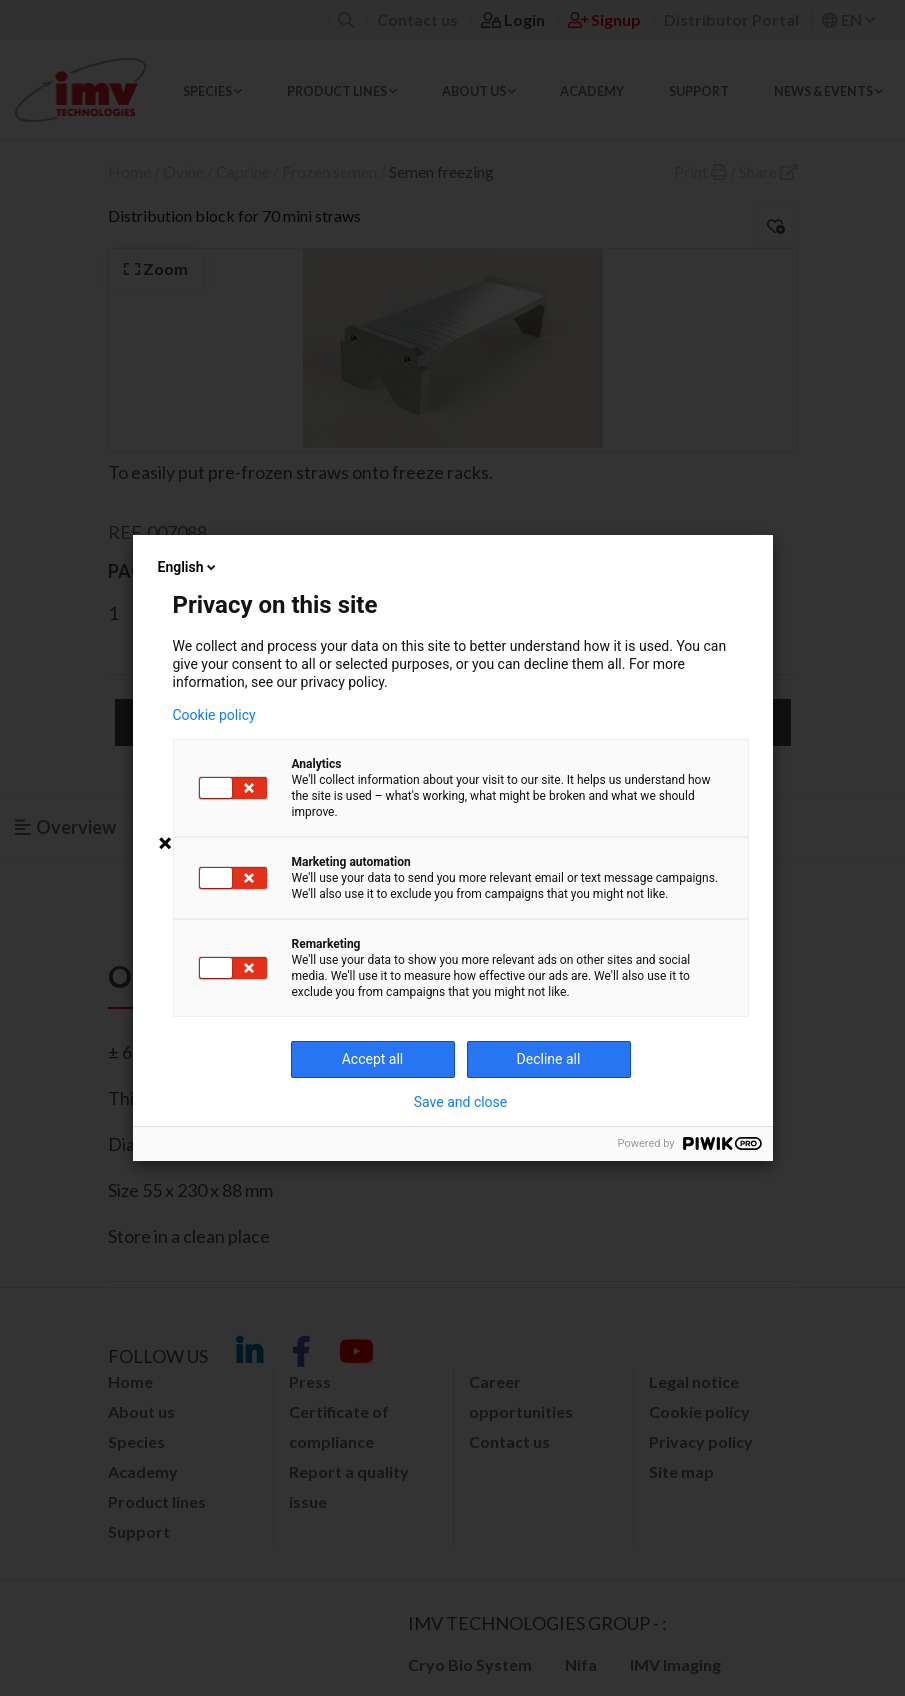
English (189, 567)
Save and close (461, 1102)
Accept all (373, 1059)
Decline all (549, 1059)
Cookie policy (214, 715)
